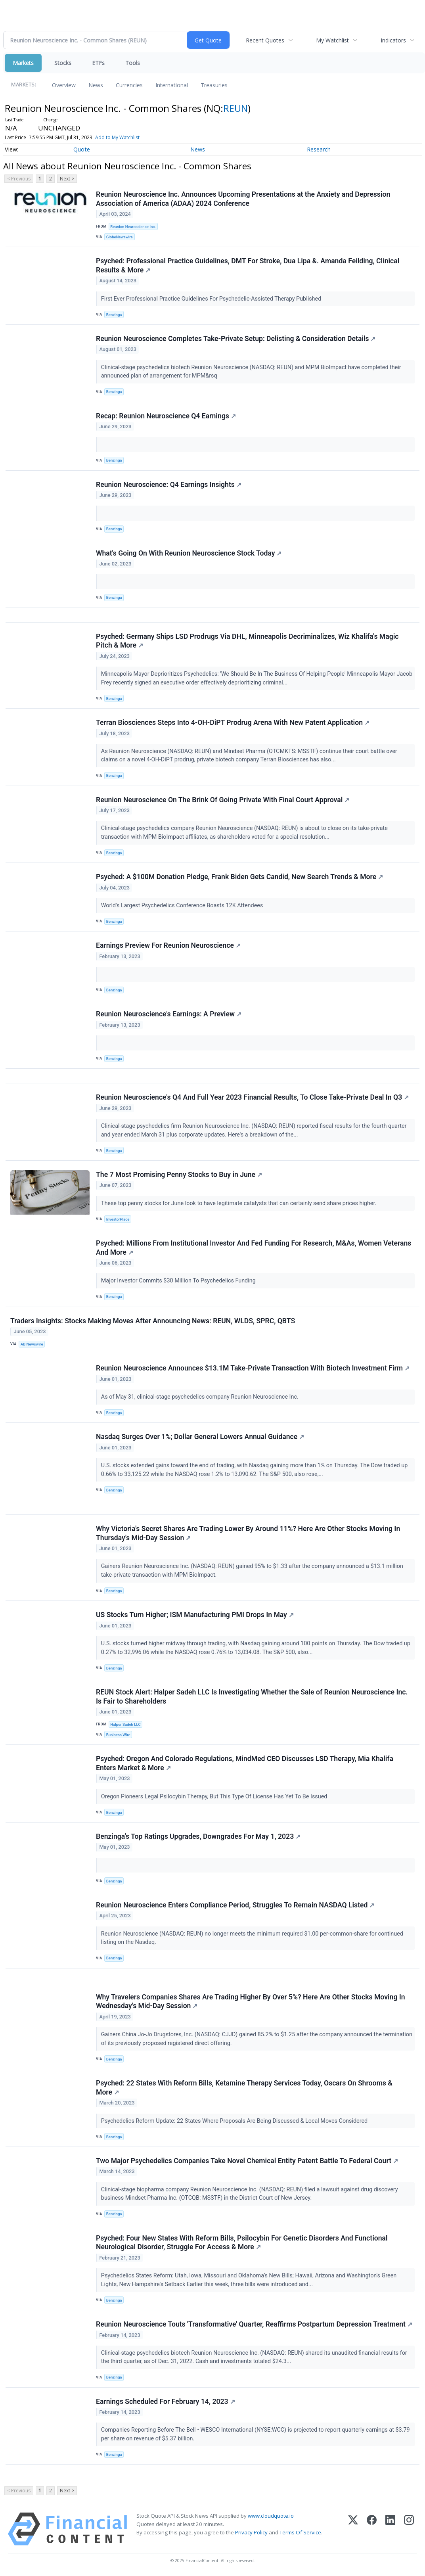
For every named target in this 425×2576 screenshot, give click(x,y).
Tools (132, 63)
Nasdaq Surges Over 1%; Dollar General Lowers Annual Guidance (200, 1437)
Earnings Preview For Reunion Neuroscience (168, 945)
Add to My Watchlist (117, 137)
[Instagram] (409, 2529)
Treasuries (214, 85)
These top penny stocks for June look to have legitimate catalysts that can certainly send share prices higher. (239, 1203)
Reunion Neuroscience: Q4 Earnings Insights (168, 485)
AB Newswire (32, 1344)
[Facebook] (372, 2529)
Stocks (62, 63)
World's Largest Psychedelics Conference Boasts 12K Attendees (182, 905)
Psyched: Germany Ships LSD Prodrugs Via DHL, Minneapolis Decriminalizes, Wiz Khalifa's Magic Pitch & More (247, 641)
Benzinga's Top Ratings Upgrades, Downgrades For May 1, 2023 (198, 1836)
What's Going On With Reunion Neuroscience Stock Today (188, 553)
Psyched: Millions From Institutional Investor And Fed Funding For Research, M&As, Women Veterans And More (253, 1247)
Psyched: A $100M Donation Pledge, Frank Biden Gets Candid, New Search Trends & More (239, 877)
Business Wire (118, 1735)
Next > (67, 178)
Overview (64, 85)
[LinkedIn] (390, 2529)
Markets (23, 63)
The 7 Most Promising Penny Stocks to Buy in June (179, 1175)
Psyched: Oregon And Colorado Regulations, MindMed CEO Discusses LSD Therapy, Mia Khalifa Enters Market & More (244, 1763)
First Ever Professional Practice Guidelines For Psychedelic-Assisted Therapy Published (212, 298)
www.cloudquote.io (271, 2515)
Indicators (393, 40)
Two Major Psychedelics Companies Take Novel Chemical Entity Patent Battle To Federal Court (247, 2161)
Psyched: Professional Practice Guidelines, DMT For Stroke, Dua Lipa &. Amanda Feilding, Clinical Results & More (247, 265)
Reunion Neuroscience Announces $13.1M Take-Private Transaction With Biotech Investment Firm (253, 1368)
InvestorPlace (118, 1219)
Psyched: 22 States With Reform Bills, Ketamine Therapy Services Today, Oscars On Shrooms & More (244, 2087)
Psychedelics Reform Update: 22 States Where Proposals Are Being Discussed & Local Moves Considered (235, 2121)
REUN (235, 108)
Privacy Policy (251, 2532)
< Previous (19, 178)
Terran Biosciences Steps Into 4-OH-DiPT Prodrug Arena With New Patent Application (232, 722)
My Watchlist (332, 40)
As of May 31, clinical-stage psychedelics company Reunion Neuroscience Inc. (200, 1396)
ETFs (98, 63)
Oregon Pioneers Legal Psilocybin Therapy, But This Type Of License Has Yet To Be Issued (215, 1796)
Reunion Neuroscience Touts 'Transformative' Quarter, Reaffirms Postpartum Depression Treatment (254, 2324)
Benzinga (114, 314)
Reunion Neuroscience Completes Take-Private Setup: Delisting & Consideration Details (236, 339)
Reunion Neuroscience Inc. (133, 226)
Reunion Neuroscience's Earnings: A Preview (168, 1014)
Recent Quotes (265, 40)
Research (319, 149)
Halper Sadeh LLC (125, 1724)
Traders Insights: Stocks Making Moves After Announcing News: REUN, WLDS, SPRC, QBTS (152, 1321)
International (171, 85)
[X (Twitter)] (353, 2529)
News (95, 85)
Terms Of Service (300, 2532)
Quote (81, 149)
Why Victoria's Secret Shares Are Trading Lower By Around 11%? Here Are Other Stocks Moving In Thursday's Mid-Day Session (248, 1533)
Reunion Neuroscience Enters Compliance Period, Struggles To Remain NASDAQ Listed (235, 1905)
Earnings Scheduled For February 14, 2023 (165, 2401)
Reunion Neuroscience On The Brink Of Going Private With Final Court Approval (222, 800)
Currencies (129, 85)
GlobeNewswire (119, 237)
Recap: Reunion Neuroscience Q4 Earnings (166, 416)
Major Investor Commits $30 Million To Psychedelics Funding (179, 1280)
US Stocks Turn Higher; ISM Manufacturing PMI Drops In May (195, 1615)
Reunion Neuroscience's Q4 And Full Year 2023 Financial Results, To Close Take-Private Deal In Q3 (252, 1097)
